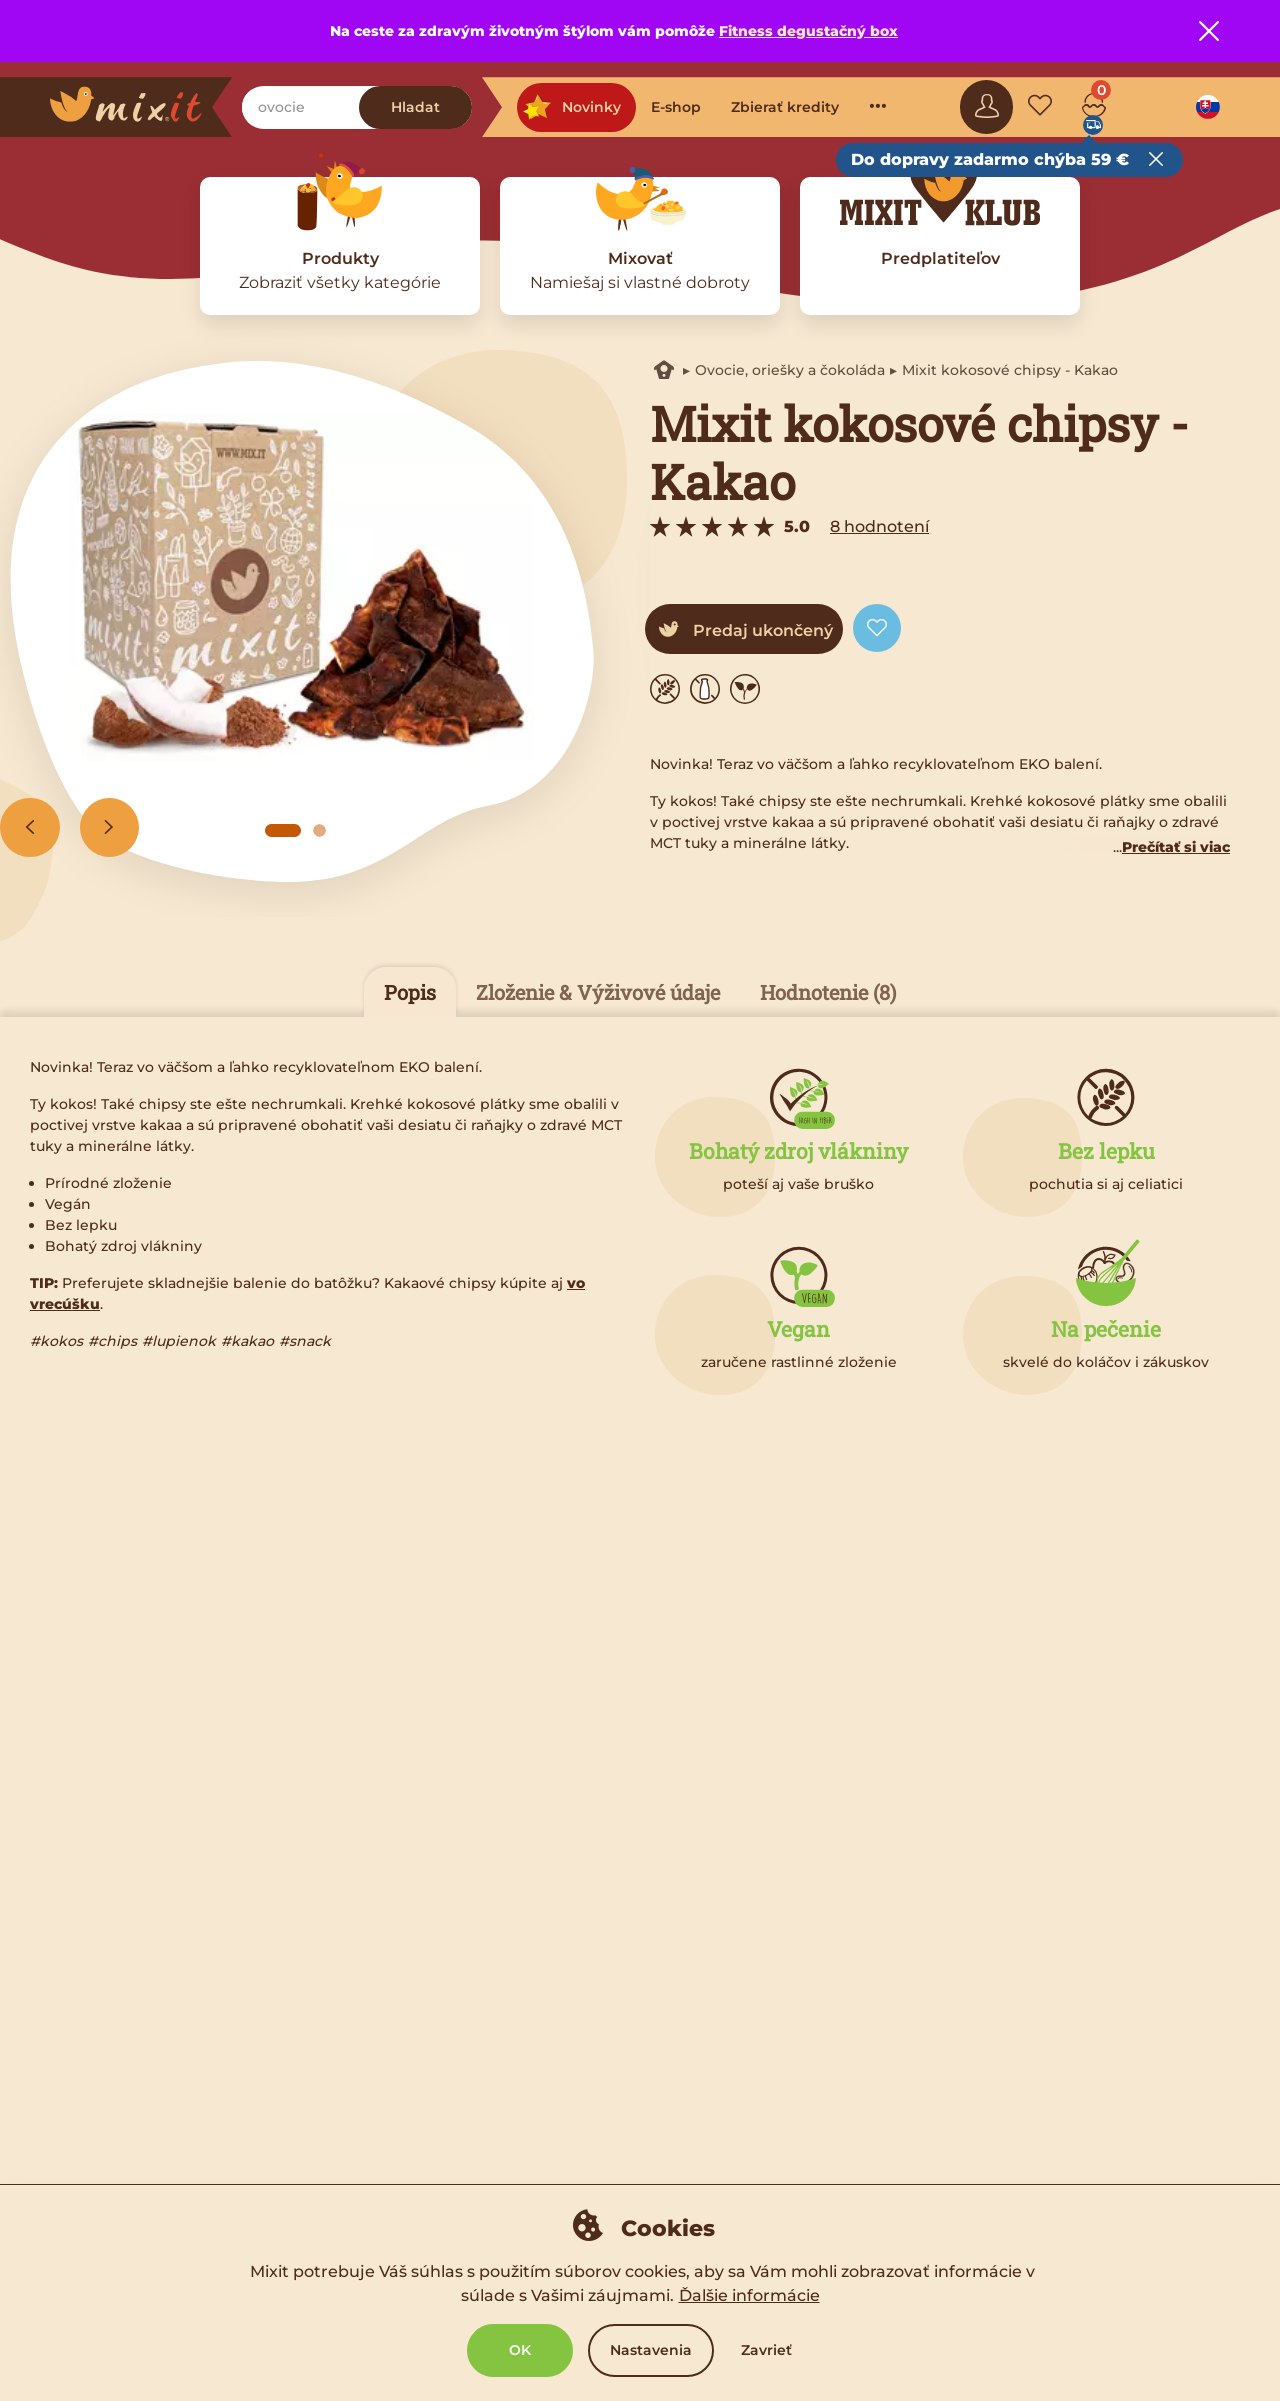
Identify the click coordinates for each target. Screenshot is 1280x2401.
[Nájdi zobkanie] (300, 107)
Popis (410, 992)
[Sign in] (987, 107)
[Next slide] (110, 828)
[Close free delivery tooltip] (1156, 160)
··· (878, 105)
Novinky (571, 107)
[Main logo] (141, 107)
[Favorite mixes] (1040, 107)
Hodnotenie (828, 992)
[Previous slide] (30, 828)
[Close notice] (1209, 31)
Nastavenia (651, 2350)
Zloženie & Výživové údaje (598, 992)
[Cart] (1094, 107)
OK (520, 2350)
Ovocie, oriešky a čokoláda (790, 370)
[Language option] (1208, 107)
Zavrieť (766, 2350)
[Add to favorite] (877, 628)
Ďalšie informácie (749, 2295)
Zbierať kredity (785, 107)
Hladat (415, 107)
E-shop (676, 107)
